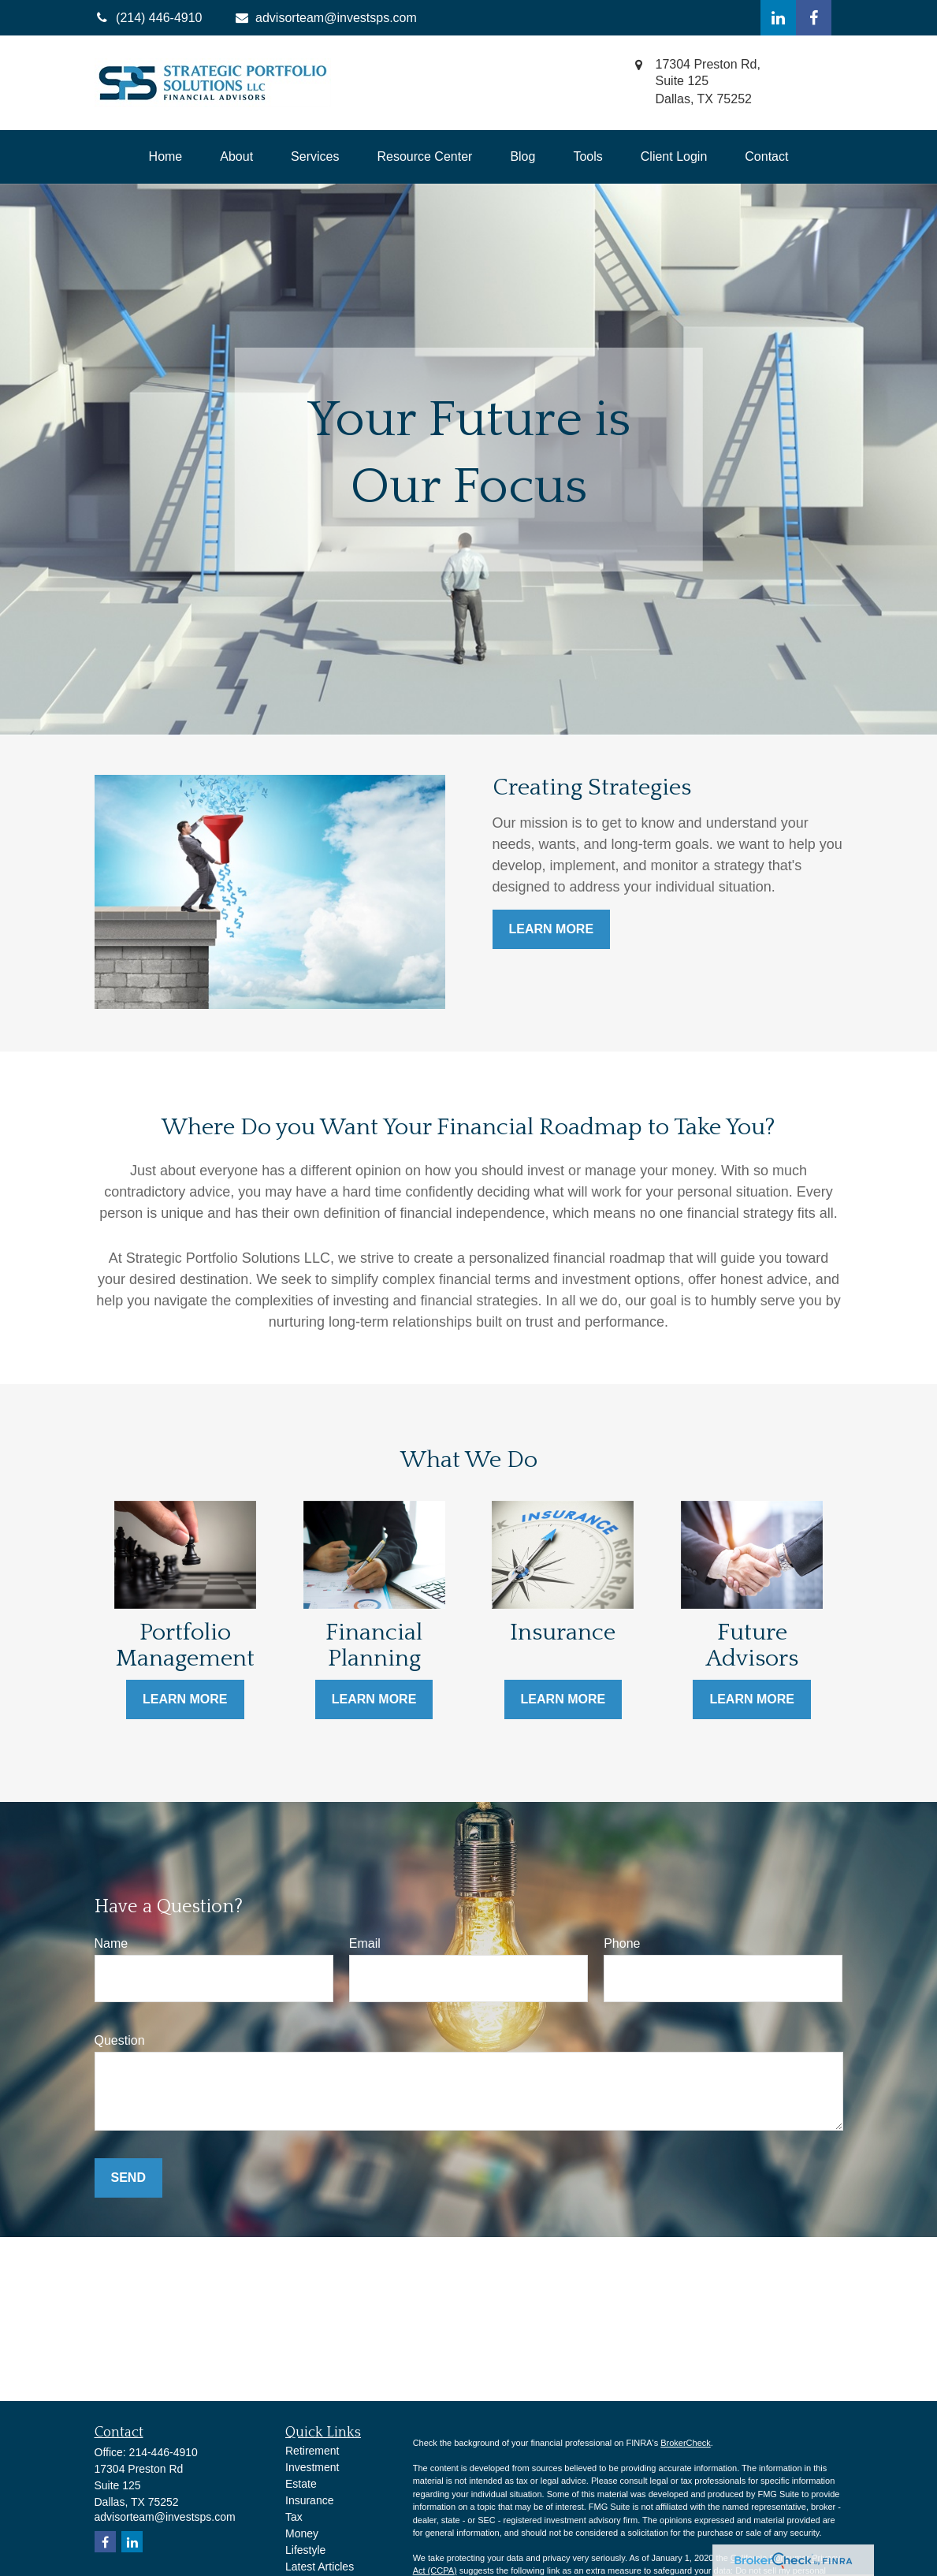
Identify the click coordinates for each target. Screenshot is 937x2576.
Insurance (309, 2500)
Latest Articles (319, 2566)
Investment (312, 2467)
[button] (166, 157)
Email (365, 1943)
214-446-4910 (163, 2452)
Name (111, 1943)
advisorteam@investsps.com (324, 17)
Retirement (312, 2450)
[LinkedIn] (778, 17)
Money (301, 2533)
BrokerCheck (685, 2443)
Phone (622, 1943)
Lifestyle (305, 2550)
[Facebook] (813, 17)
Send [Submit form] (128, 2177)
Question (120, 2040)
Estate (301, 2483)
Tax (294, 2517)
